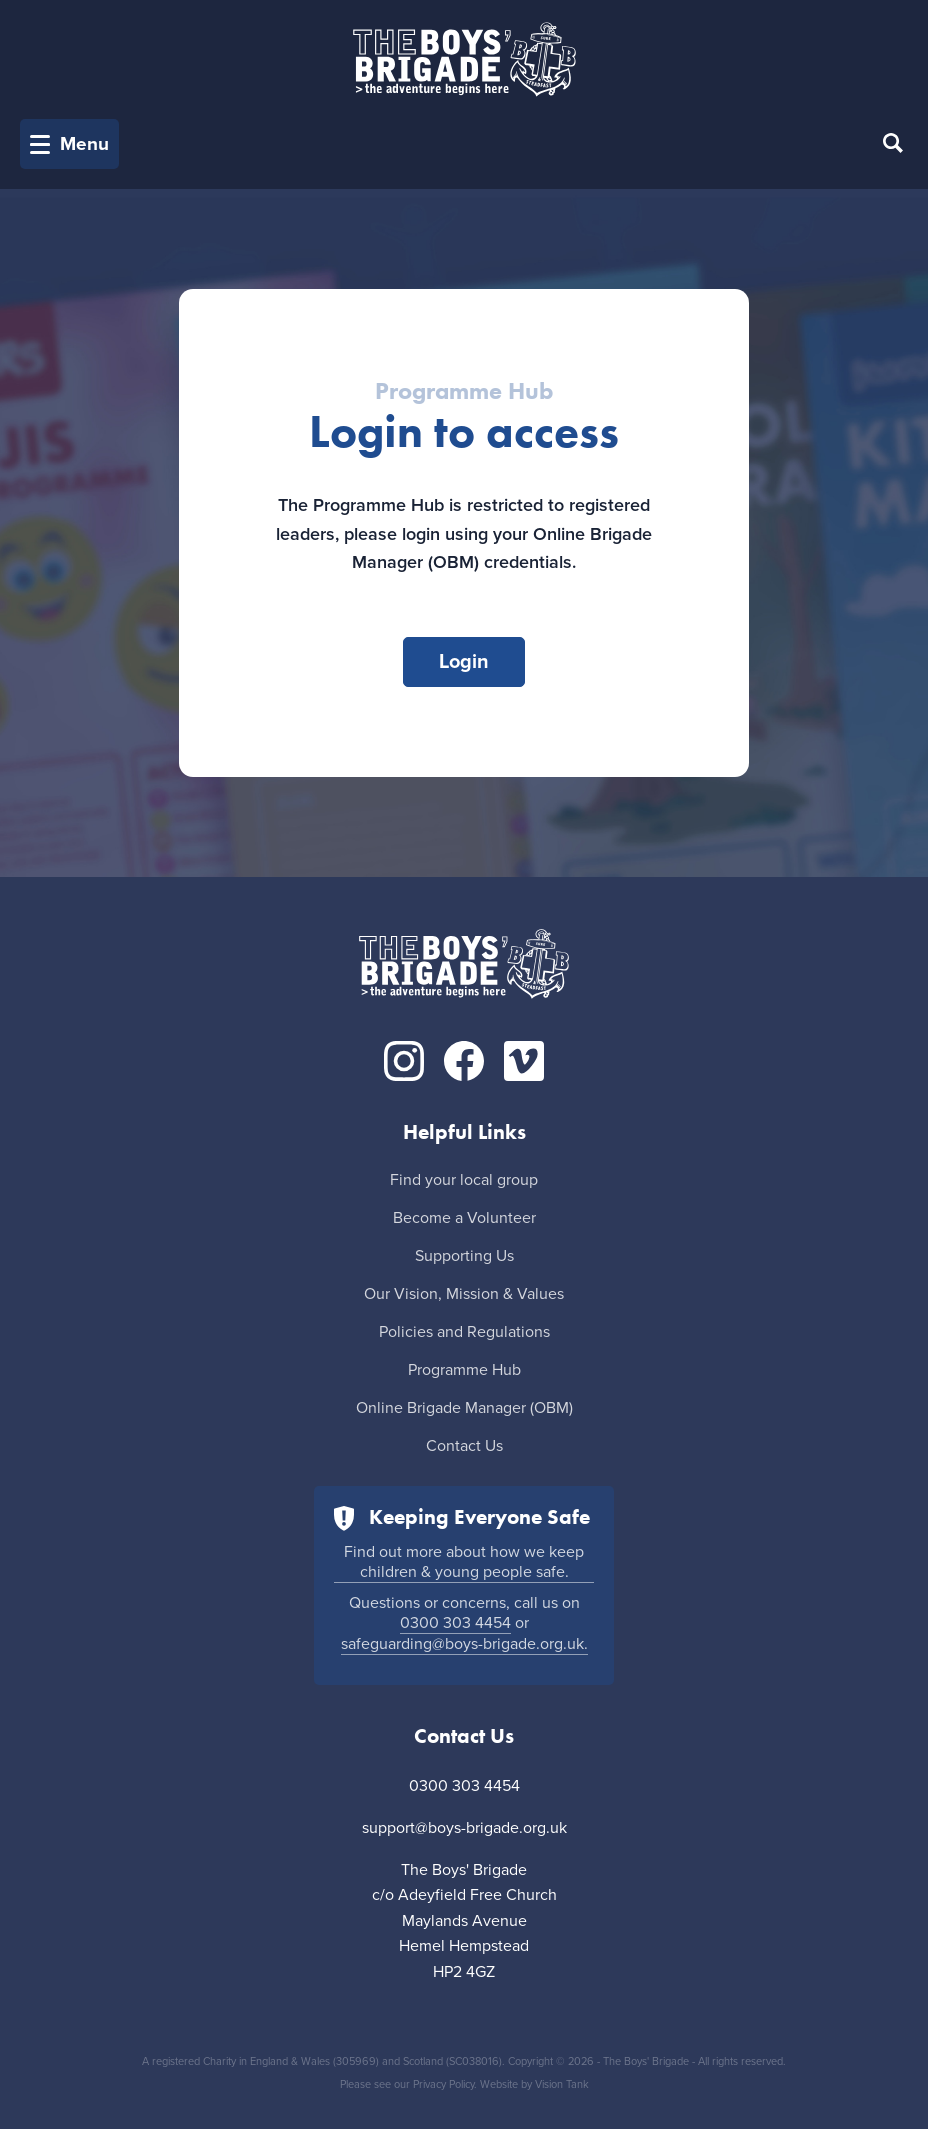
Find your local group (464, 1180)
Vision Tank (562, 2084)
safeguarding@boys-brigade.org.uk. (464, 1644)
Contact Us (464, 1446)
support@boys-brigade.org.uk (464, 1828)
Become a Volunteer (464, 1218)
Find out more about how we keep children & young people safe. (464, 1562)
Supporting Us (464, 1256)
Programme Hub (464, 1370)
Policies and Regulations (464, 1332)
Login (464, 662)
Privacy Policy (443, 2084)
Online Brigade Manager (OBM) (464, 1408)
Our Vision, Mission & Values (464, 1294)
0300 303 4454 (455, 1623)
